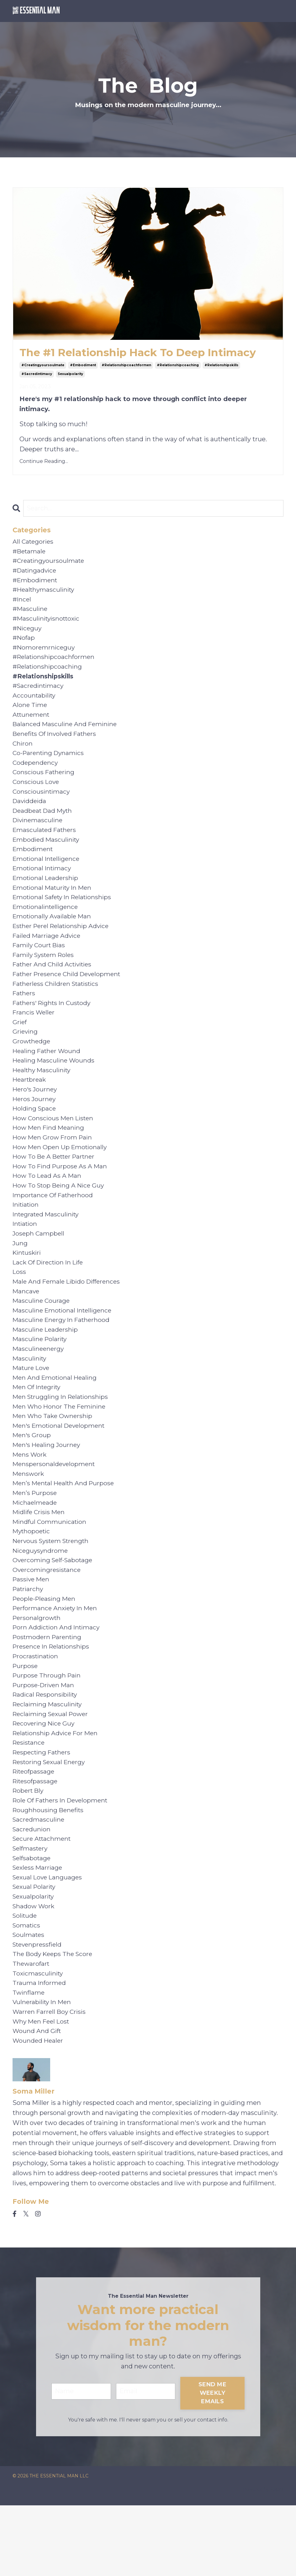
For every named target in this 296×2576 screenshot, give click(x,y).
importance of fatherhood (54, 1227)
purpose (26, 1719)
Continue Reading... (43, 462)
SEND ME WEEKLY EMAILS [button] (213, 2463)
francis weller (34, 1036)
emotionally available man (53, 935)
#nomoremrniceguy (45, 654)
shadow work (34, 1970)
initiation (27, 1237)
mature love (32, 1407)
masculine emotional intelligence (64, 1347)
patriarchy (29, 1639)
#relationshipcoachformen (126, 366)
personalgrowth (37, 1669)
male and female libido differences (69, 1317)
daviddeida (30, 814)
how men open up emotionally (61, 1176)
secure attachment (43, 1900)
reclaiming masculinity (49, 1759)
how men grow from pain (54, 1166)
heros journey (35, 1126)
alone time (30, 714)
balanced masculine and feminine (66, 734)
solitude (26, 1980)
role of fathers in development (63, 1860)
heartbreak (30, 1106)
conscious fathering (45, 784)
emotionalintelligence (47, 925)
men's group (32, 1478)
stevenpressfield (38, 2010)
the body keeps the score (54, 2020)
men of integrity (38, 1428)
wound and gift (37, 2101)
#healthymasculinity (45, 593)
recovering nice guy (45, 1779)
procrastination (37, 1709)
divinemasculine (39, 835)
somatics (27, 1990)
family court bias (40, 965)
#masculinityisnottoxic (48, 624)
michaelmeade (35, 1548)
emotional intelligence (48, 875)
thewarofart (32, 2031)
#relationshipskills (221, 366)
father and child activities (54, 985)
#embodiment (83, 366)
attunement (32, 724)
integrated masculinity (47, 1247)
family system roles (45, 975)
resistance (30, 1799)
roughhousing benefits (49, 1870)
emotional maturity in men (54, 905)
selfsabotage (33, 1920)
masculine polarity (41, 1377)
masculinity (30, 1397)
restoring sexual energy (51, 1819)
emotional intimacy (43, 885)
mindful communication (51, 1568)
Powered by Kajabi (263, 2559)
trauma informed (40, 2051)
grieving (26, 1056)
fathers (24, 1015)
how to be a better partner (56, 1186)
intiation (26, 1257)
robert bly (29, 1850)
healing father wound (48, 1076)
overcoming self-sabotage (54, 1608)
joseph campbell (39, 1267)
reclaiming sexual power (52, 1769)
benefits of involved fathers (56, 744)
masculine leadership (46, 1367)
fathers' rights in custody (54, 1026)
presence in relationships (53, 1699)
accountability (35, 704)
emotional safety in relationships (65, 915)
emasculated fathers (46, 845)
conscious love (37, 794)
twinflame (29, 2061)
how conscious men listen (55, 1146)
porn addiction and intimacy (58, 1679)
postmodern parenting (49, 1689)
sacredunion (32, 1890)
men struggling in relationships (63, 1438)
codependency (36, 774)
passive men (32, 1629)
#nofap (24, 644)
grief (20, 1046)
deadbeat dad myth (44, 825)
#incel (22, 603)
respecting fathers (43, 1809)
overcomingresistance (48, 1618)
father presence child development (69, 995)
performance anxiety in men (57, 1659)
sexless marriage (39, 1930)
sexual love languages (49, 1940)
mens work (30, 1498)
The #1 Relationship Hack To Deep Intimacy (147, 353)
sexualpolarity (70, 375)
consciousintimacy (42, 804)
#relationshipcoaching (178, 366)
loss (19, 1307)
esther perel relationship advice (63, 945)
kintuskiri (28, 1287)
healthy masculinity (43, 1096)
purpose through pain (47, 1729)
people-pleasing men (45, 1649)
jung (20, 1277)
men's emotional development (61, 1468)
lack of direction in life (50, 1297)
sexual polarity (35, 1950)
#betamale (30, 553)
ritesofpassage (36, 1840)
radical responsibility (47, 1749)
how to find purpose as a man (61, 1196)
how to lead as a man (48, 1206)
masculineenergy (39, 1387)
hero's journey (36, 1116)
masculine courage (42, 1337)
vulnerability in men (43, 2071)
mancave (26, 1327)
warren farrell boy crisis (50, 2081)
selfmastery (31, 1910)
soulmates (29, 2000)
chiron (23, 754)
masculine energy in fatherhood (63, 1357)
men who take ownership (54, 1458)
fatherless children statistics (58, 1005)
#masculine (31, 613)
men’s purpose (35, 1538)
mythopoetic (32, 1578)
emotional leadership (47, 895)
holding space (35, 1136)
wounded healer (39, 2111)
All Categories (34, 543)
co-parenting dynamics (50, 764)
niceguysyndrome (41, 1598)
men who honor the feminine (60, 1448)
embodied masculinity (47, 855)
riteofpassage (35, 1830)
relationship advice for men (57, 1789)
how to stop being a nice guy (60, 1216)
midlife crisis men (40, 1558)
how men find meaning (50, 1156)
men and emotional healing (56, 1417)
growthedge (32, 1066)
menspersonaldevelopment (55, 1508)
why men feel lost (42, 2091)
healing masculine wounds (55, 1086)
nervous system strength (53, 1588)
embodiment (34, 865)
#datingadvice (36, 573)
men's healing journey (48, 1488)
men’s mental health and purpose (65, 1528)
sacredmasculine (39, 1880)
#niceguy (28, 634)
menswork (29, 1518)
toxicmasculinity (39, 2041)
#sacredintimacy (36, 375)
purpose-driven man (45, 1739)
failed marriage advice (48, 955)
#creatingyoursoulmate (42, 366)
